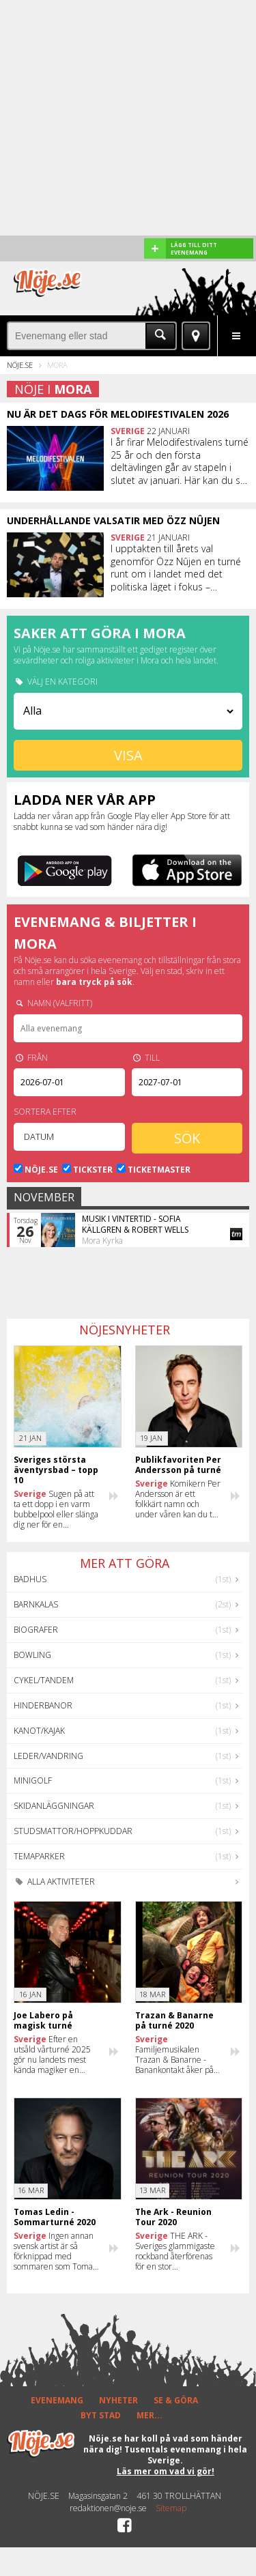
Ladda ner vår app (85, 799)
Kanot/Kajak (39, 1730)
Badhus (30, 1579)
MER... (149, 2415)
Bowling (32, 1655)
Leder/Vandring (48, 1756)
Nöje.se (20, 365)
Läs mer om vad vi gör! (165, 2471)
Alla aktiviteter (54, 1881)
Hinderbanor (43, 1705)
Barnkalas (36, 1604)
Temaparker (39, 1856)
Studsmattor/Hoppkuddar (73, 1831)
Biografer (36, 1629)
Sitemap (171, 2508)
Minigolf (33, 1780)
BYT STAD (101, 2415)
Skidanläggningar (54, 1806)
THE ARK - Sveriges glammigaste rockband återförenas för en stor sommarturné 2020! (175, 2251)
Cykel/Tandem (44, 1680)
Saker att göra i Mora (100, 633)
